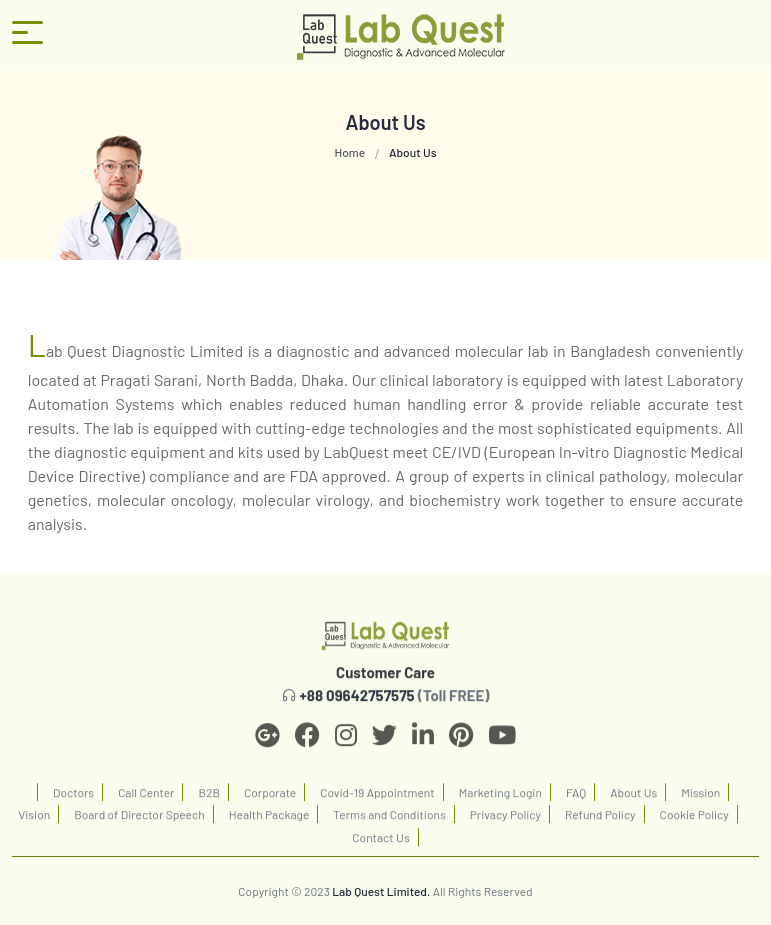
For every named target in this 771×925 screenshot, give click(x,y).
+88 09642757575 (357, 700)
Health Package (269, 820)
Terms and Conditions (389, 820)
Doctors (73, 797)
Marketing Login (500, 797)
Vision (34, 820)
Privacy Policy (505, 820)
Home (349, 152)
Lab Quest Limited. (381, 891)
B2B (208, 797)
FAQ (576, 797)
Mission (700, 797)
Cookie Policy (694, 820)
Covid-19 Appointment (377, 797)
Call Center (146, 797)
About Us (633, 797)
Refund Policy (600, 820)
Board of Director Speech (139, 820)
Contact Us (380, 842)
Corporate (270, 797)
